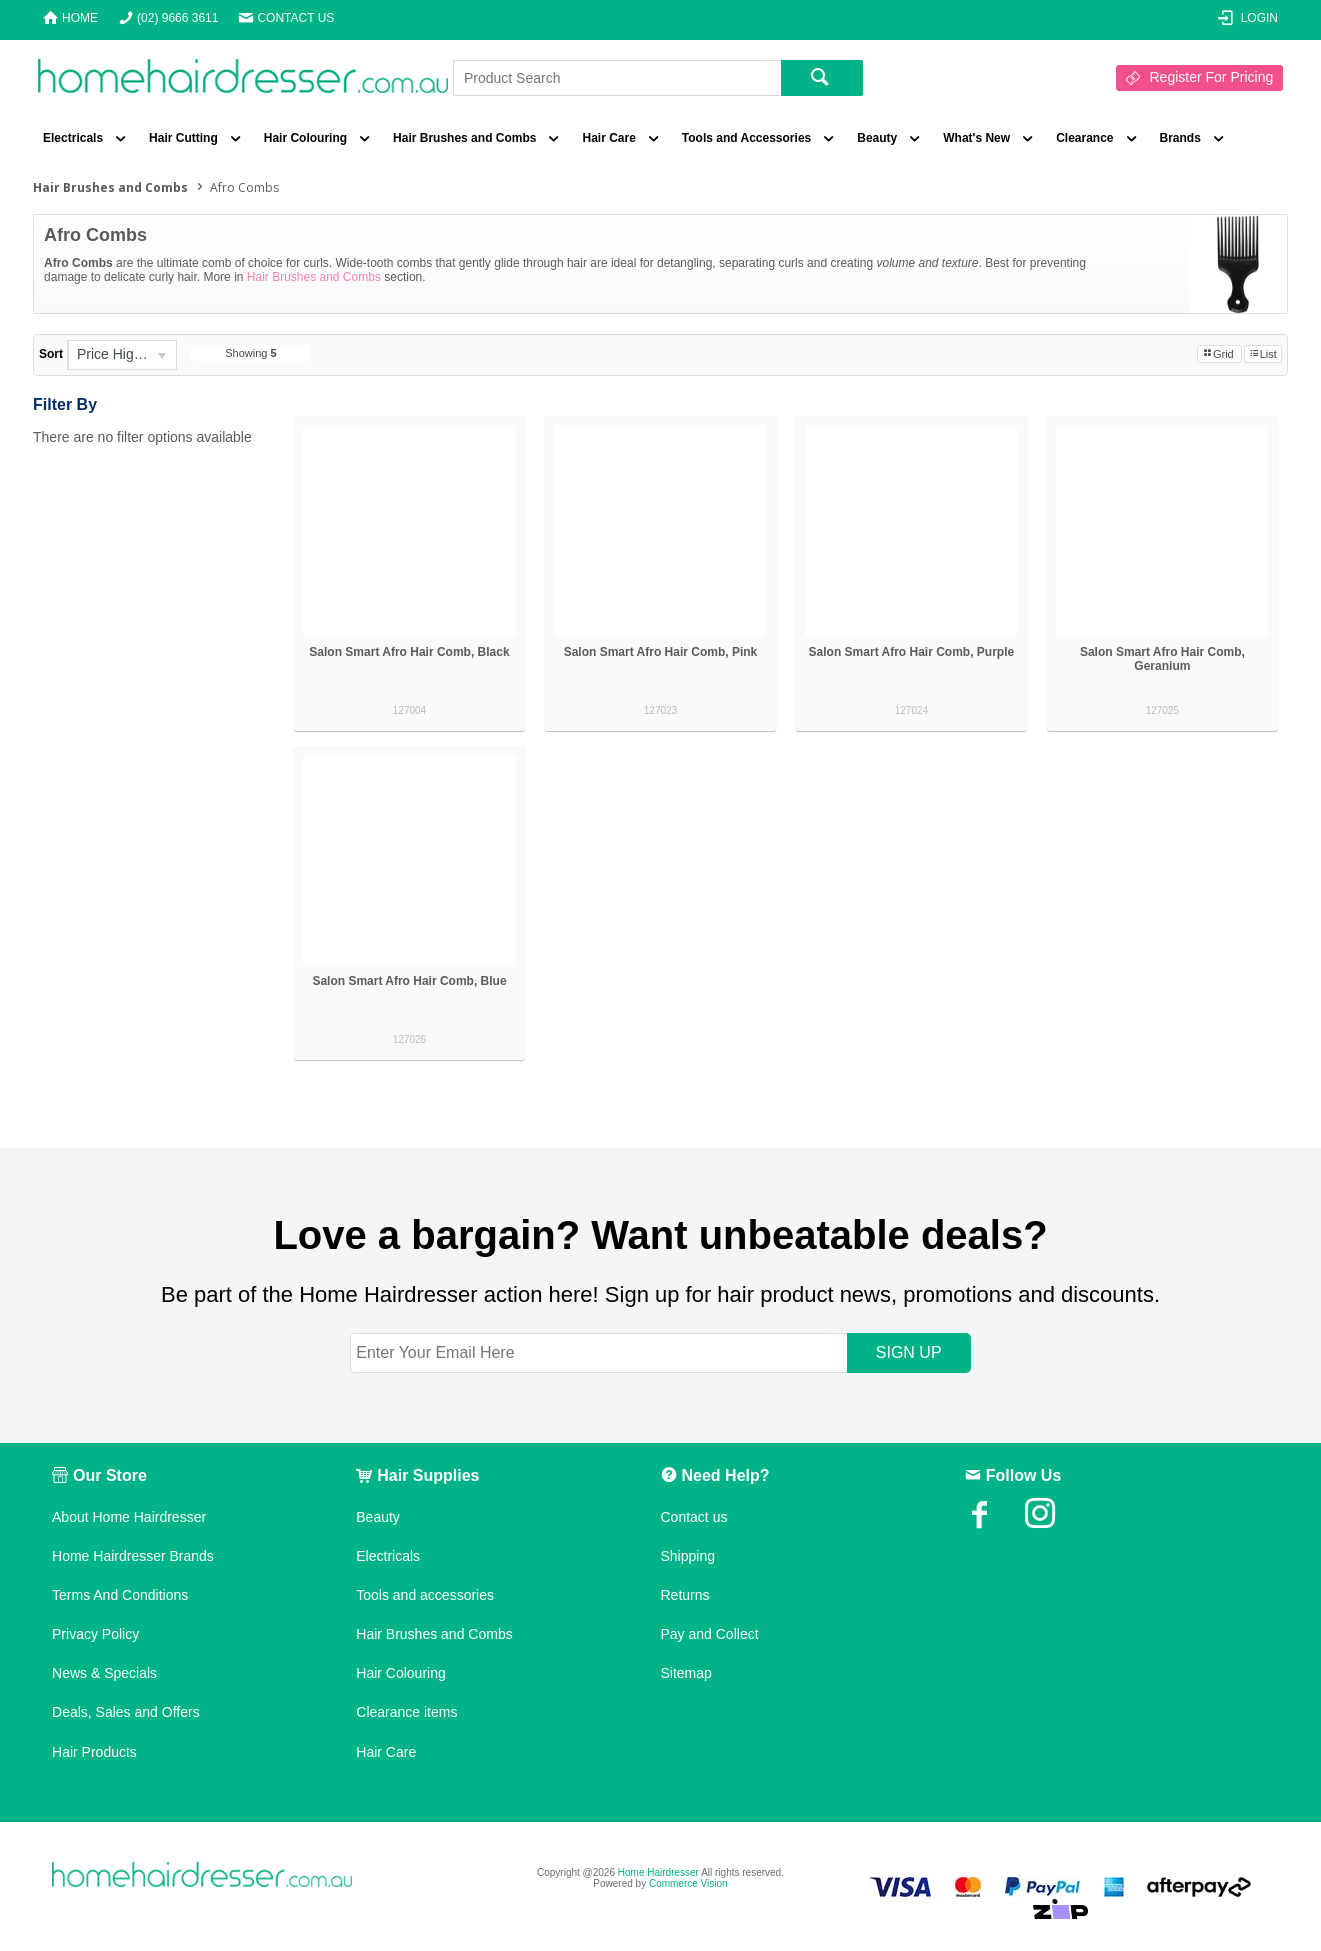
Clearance (1084, 138)
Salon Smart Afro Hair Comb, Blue (409, 981)
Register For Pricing (1212, 77)
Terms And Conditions (120, 1595)
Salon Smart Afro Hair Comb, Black (409, 652)
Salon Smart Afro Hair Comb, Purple (912, 652)
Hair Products (94, 1752)
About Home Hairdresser (129, 1517)
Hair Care (608, 138)
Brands (1180, 138)
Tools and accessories (425, 1595)
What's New (976, 138)
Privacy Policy (95, 1634)
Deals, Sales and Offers (126, 1712)
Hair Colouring (305, 138)
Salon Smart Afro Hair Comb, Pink (661, 652)
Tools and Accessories (746, 138)
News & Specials (104, 1673)
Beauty (877, 138)
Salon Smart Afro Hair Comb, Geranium (1162, 659)
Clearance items (406, 1712)
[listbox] (122, 355)
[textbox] (617, 78)
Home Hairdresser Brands (133, 1556)
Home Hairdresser (658, 1872)
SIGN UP (909, 1352)
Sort (51, 354)
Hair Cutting (183, 138)
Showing (250, 353)
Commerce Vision (688, 1883)
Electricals (73, 138)
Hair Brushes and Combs (464, 138)
